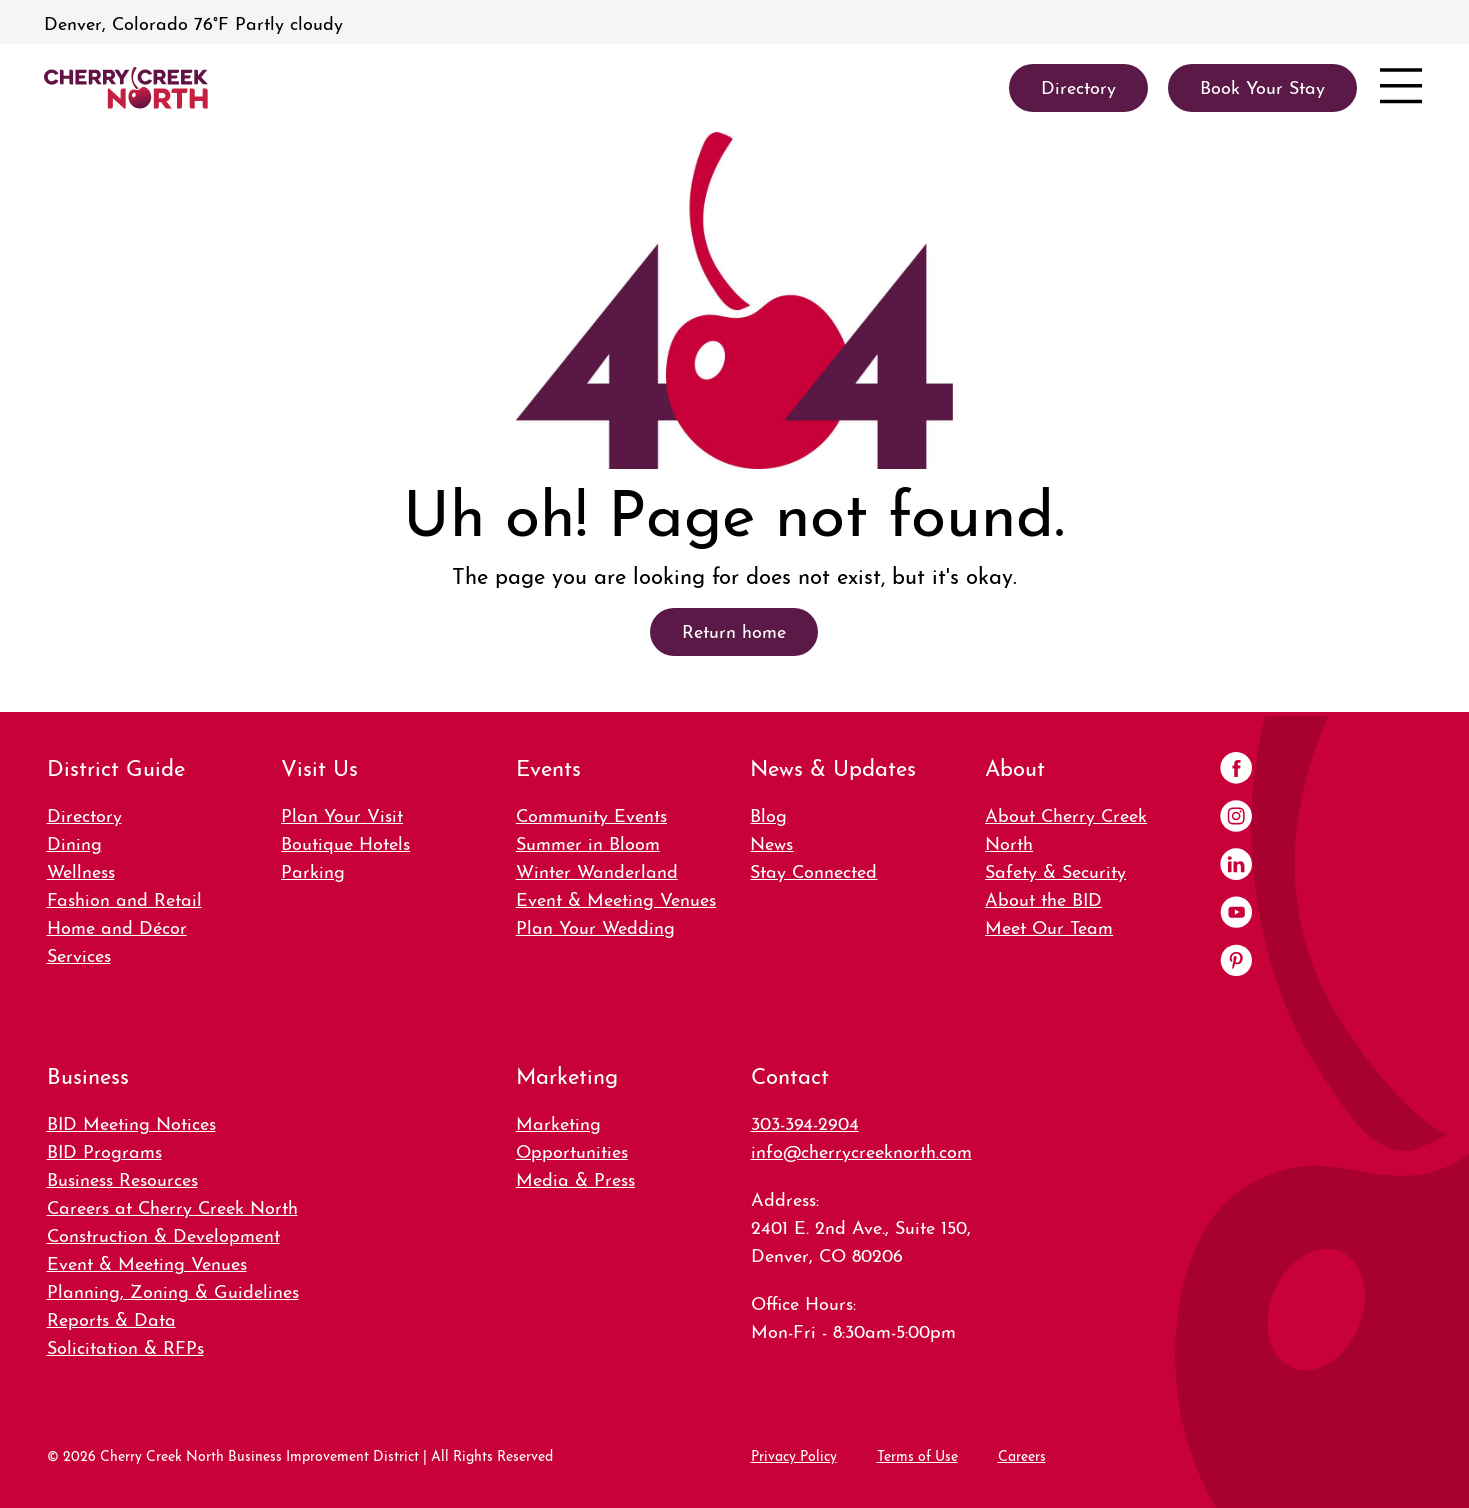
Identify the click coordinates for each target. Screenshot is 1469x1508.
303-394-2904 (805, 1121)
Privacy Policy (794, 1454)
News (771, 841)
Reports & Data (111, 1317)
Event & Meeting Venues (616, 897)
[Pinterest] (1236, 962)
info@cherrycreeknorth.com (861, 1149)
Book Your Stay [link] (1262, 85)
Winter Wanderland (597, 869)
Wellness (81, 869)
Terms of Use (917, 1454)
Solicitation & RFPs (125, 1345)
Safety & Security (1055, 869)
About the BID (1043, 897)
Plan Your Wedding (595, 925)
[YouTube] (1236, 914)
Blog (768, 813)
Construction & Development (163, 1233)
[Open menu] (1401, 88)
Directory (84, 813)
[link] (126, 88)
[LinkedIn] (1236, 866)
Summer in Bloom (588, 841)
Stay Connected (813, 869)
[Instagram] (1236, 818)
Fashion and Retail (124, 897)
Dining (74, 841)
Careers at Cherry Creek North (172, 1205)
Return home (734, 629)
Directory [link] (1078, 85)
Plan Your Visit (342, 813)
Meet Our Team (1049, 925)
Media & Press (575, 1177)
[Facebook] (1236, 770)
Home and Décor (117, 925)
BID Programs (104, 1149)
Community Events (591, 813)
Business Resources (122, 1177)
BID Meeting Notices (131, 1121)
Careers (1022, 1454)
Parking (313, 869)
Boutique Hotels (345, 841)
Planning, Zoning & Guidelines (173, 1289)
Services (79, 953)
